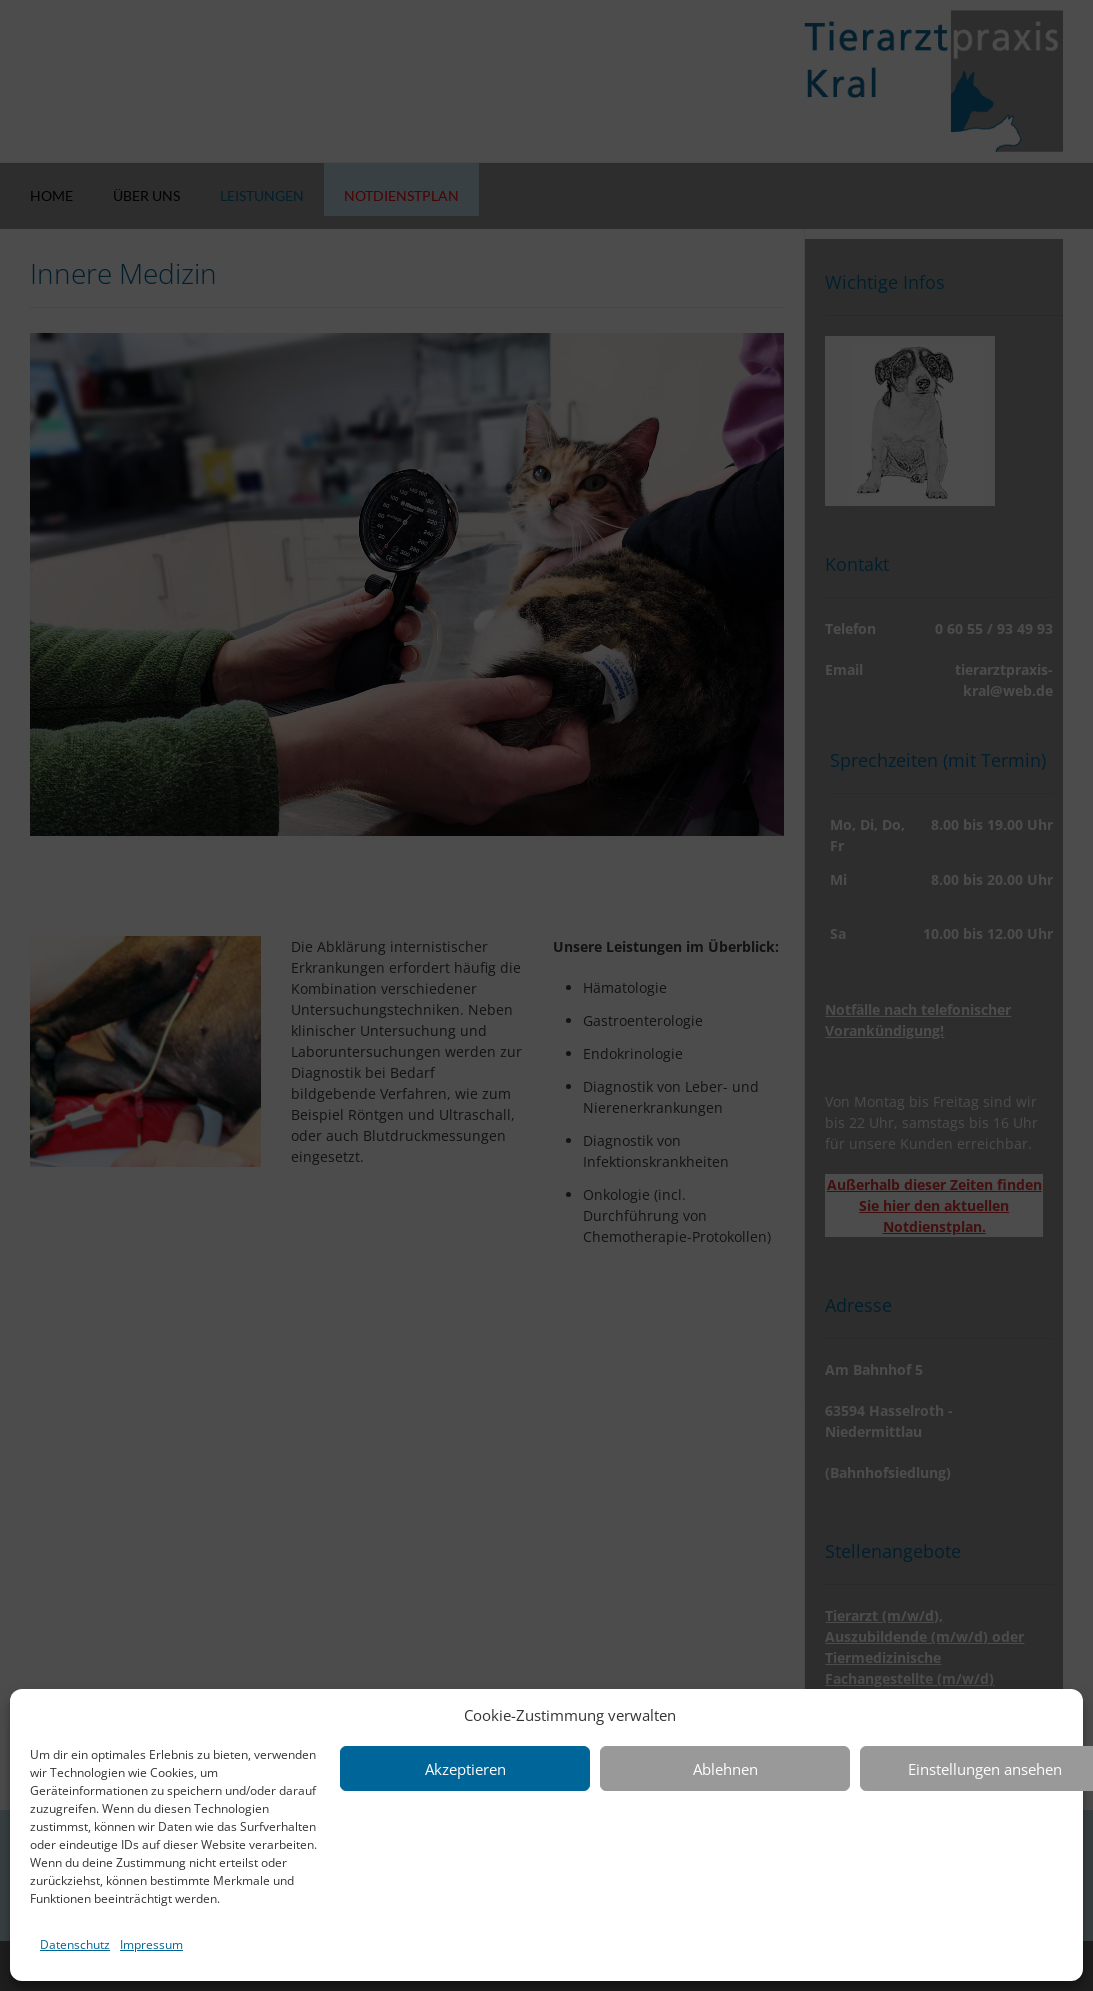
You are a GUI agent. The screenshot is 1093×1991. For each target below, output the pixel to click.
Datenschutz (75, 1944)
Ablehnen (725, 1769)
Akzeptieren (465, 1769)
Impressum (151, 1944)
